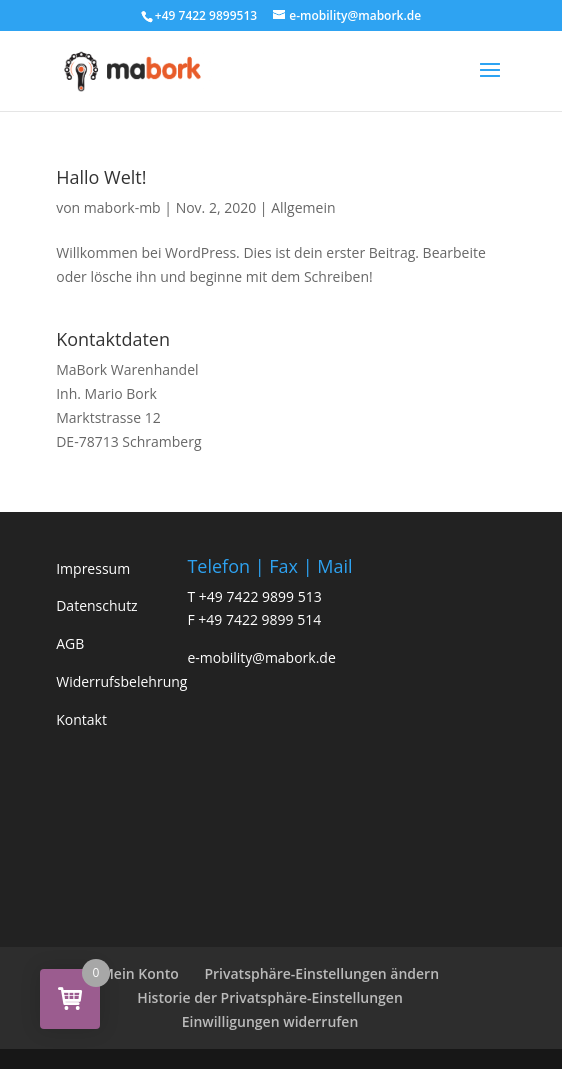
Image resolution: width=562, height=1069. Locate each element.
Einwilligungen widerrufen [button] (270, 1021)
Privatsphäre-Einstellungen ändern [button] (321, 973)
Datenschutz (96, 605)
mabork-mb (122, 207)
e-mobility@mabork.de (261, 657)
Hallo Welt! (101, 177)
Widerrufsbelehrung (121, 681)
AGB (70, 643)
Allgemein (303, 207)
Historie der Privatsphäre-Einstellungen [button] (270, 997)
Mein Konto (140, 973)
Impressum (93, 568)
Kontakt (81, 719)
